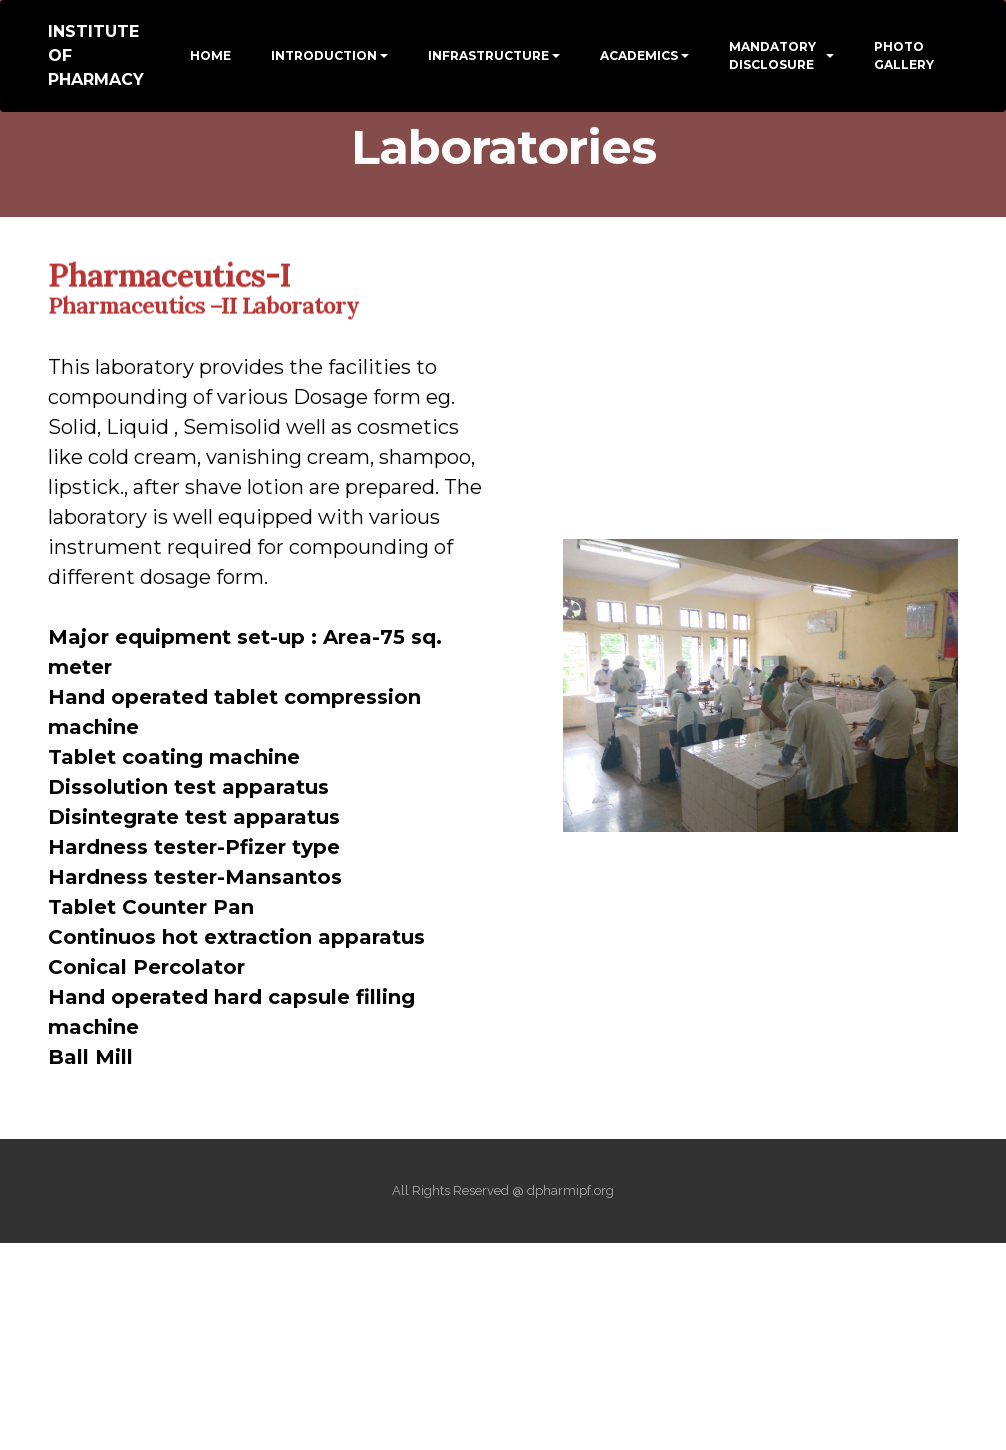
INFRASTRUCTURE (488, 55)
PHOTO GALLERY (904, 55)
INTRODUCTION (324, 55)
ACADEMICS (639, 55)
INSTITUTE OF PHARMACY (96, 55)
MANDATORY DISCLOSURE (772, 55)
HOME (210, 55)
